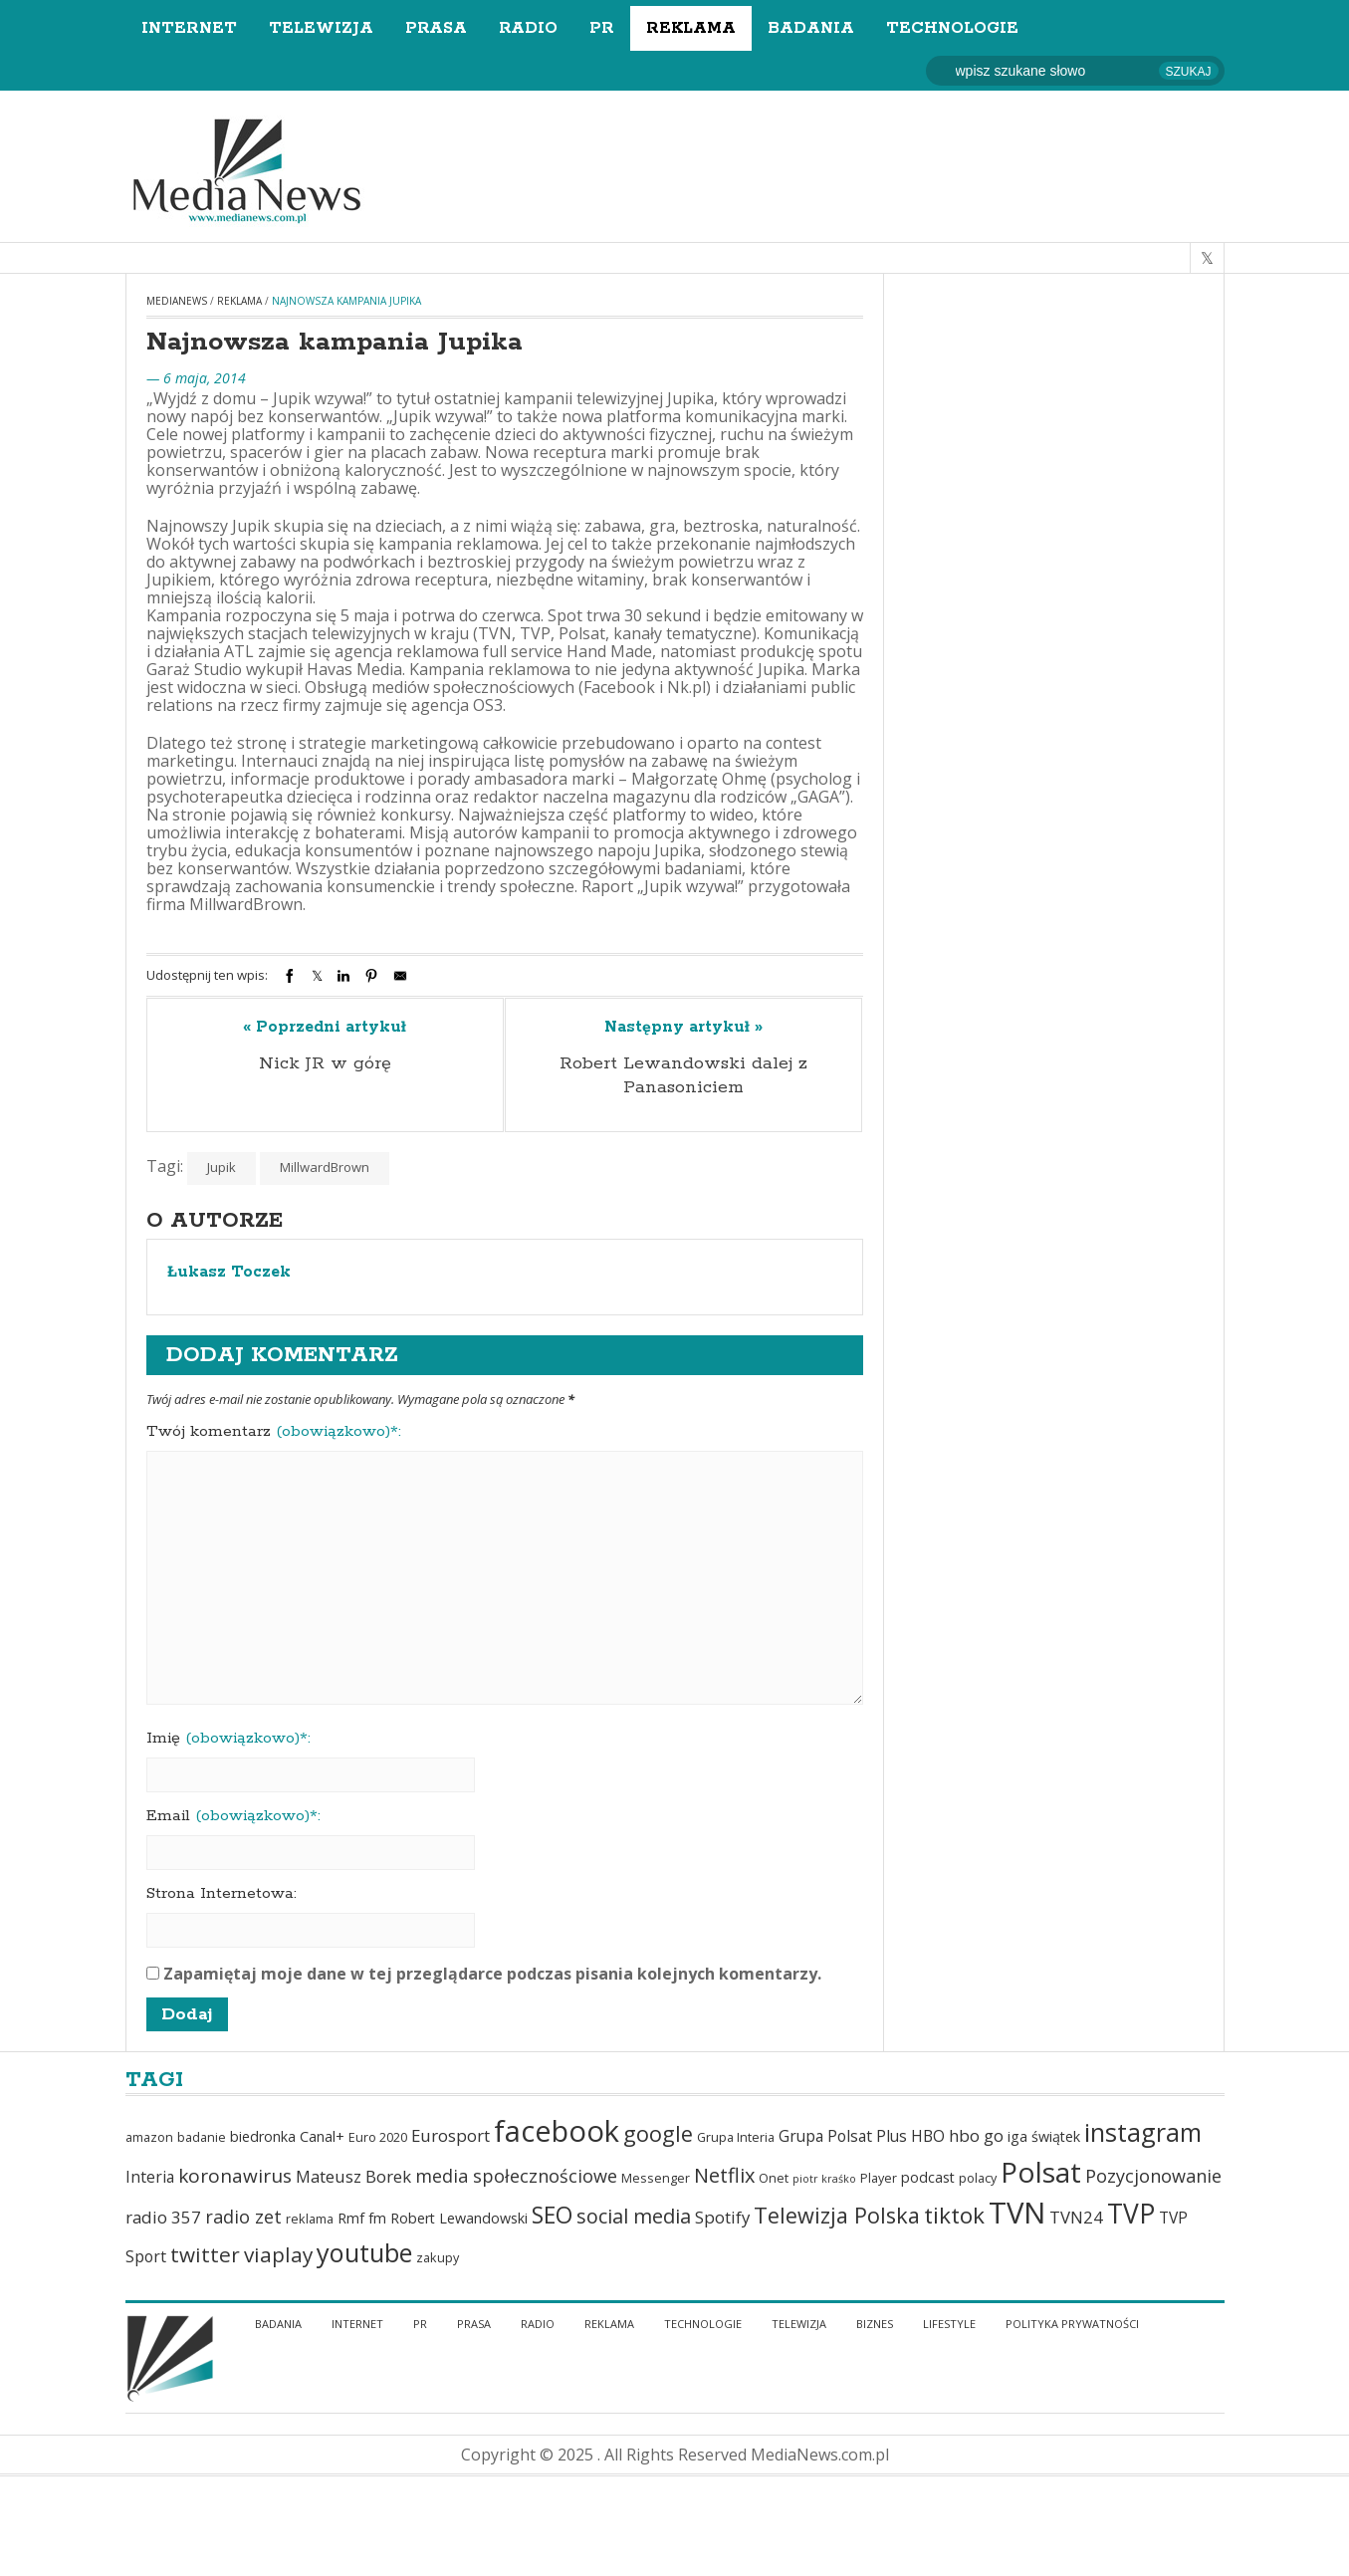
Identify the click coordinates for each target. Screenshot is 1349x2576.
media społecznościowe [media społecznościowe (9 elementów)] (516, 2176)
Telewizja (321, 28)
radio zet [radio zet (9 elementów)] (243, 2216)
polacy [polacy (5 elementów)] (978, 2178)
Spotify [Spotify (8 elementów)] (722, 2217)
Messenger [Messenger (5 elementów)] (655, 2178)
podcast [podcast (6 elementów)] (928, 2177)
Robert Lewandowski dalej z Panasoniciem (683, 1075)
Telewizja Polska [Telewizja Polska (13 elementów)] (837, 2215)
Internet (189, 28)
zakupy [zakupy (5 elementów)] (437, 2257)
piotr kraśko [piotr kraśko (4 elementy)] (824, 2179)
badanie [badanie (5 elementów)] (201, 2137)
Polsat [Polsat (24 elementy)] (1041, 2172)
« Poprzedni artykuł (324, 1028)
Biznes (874, 2323)
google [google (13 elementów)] (658, 2133)
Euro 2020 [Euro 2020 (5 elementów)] (377, 2137)
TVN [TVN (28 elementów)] (1017, 2212)
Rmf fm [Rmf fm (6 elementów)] (361, 2218)
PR (601, 28)
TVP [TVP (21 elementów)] (1131, 2213)
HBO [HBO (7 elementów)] (928, 2136)
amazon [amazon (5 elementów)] (149, 2137)
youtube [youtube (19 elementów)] (364, 2252)
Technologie (952, 28)
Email (233, 1816)
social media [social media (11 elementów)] (633, 2216)
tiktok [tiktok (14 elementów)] (954, 2215)
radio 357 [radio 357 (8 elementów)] (163, 2217)
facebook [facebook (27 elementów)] (556, 2131)
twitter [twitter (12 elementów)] (205, 2254)
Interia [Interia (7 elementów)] (149, 2177)
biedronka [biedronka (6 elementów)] (263, 2136)
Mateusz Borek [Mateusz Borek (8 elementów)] (353, 2176)
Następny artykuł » (683, 1028)
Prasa (436, 28)
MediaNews (176, 301)
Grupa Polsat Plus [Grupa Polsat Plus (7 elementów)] (843, 2136)
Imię (228, 1739)
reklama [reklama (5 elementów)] (310, 2219)
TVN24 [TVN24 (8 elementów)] (1076, 2217)
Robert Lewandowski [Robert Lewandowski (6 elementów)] (459, 2218)
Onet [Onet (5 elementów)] (773, 2178)
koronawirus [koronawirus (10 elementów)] (235, 2176)
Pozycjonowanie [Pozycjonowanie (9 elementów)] (1153, 2176)
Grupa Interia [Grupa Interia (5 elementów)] (736, 2137)
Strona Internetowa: (221, 1894)
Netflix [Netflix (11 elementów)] (724, 2175)
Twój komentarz (273, 1432)
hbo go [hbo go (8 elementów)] (976, 2135)
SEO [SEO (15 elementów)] (552, 2214)
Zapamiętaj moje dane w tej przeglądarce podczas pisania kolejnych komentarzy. (492, 1974)
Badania (811, 28)
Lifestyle (949, 2323)
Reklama (691, 28)
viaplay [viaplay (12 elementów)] (278, 2254)
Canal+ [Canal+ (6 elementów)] (322, 2136)
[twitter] (1207, 258)
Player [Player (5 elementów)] (878, 2178)
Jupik (221, 1167)
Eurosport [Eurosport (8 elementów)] (450, 2135)
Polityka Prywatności (1072, 2323)
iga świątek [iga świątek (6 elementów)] (1044, 2136)
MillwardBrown (324, 1167)
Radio (528, 28)
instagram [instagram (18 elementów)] (1143, 2132)
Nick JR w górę (325, 1063)
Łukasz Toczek (229, 1273)
